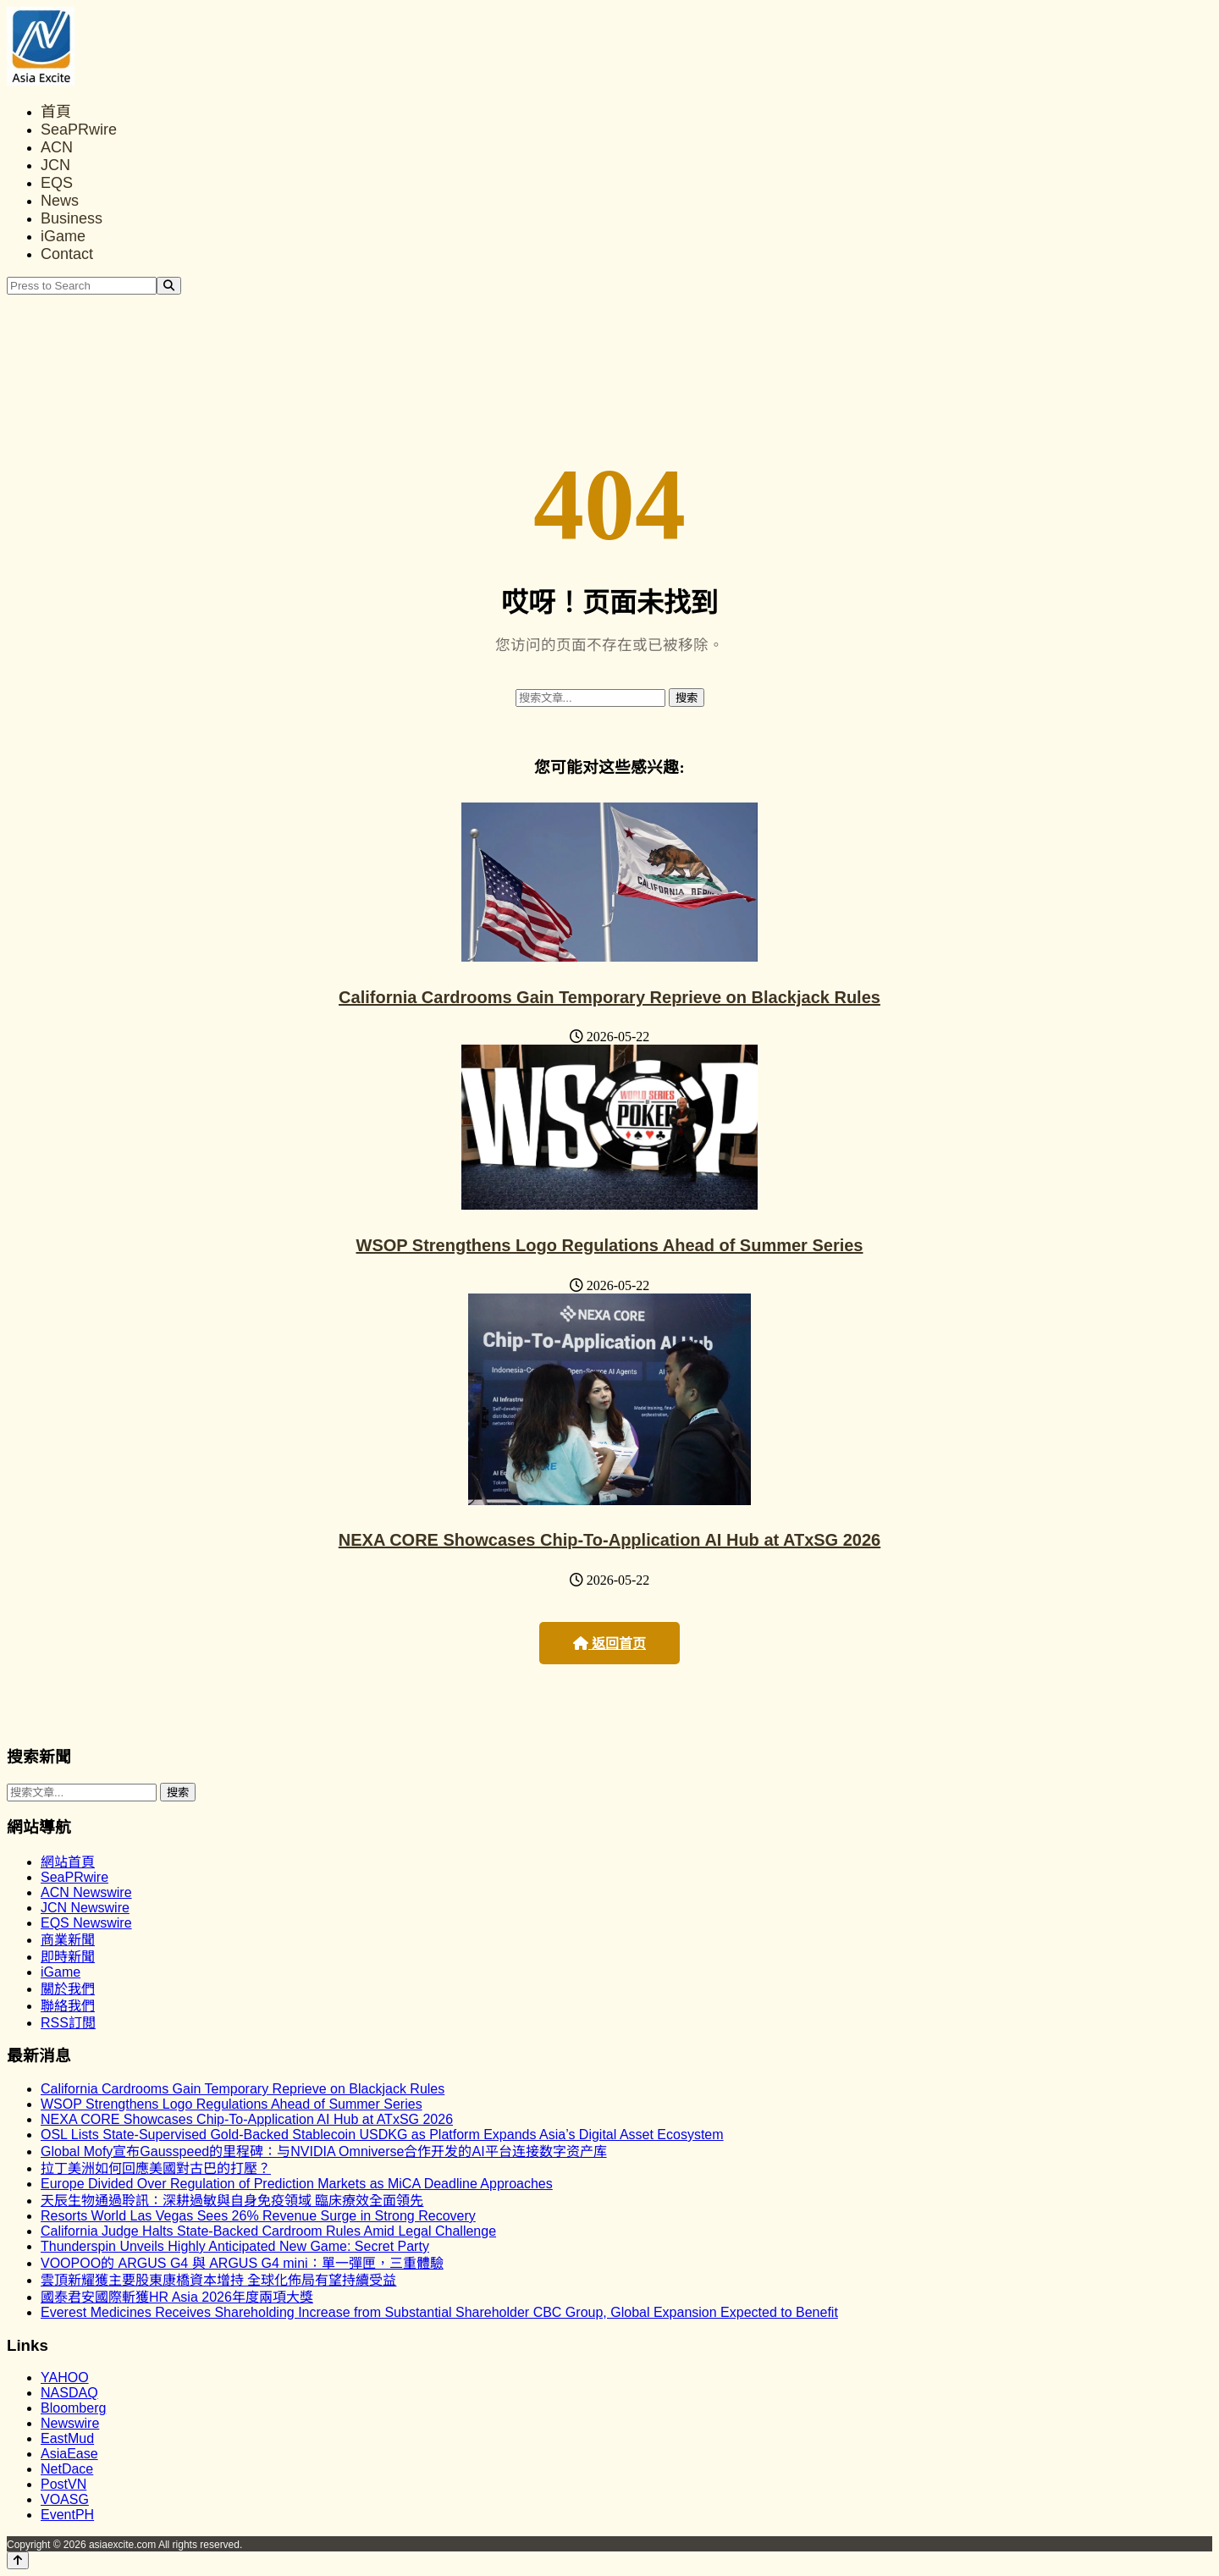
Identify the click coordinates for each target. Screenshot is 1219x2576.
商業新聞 (68, 1940)
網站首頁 (68, 1862)
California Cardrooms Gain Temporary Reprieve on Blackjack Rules (609, 997)
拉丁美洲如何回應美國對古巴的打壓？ (156, 2168)
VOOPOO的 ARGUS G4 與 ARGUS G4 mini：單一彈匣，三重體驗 (242, 2263)
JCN (55, 165)
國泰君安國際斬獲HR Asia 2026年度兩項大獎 (177, 2297)
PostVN (63, 2484)
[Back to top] (18, 2560)
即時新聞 (68, 1957)
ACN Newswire (86, 1892)
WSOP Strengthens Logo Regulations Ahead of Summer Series (609, 1245)
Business (71, 218)
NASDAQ (69, 2393)
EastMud (67, 2438)
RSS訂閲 (68, 2023)
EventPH (67, 2514)
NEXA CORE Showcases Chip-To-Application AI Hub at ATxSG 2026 (609, 1540)
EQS (57, 182)
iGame (63, 236)
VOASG (65, 2499)
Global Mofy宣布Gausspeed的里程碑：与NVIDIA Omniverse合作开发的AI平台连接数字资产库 (324, 2151)
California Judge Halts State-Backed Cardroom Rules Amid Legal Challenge (268, 2231)
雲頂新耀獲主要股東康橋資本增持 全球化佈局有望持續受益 (218, 2280)
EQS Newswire (86, 1923)
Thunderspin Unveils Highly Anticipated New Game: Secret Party (235, 2246)
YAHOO (65, 2377)
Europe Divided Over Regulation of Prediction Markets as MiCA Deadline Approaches (297, 2183)
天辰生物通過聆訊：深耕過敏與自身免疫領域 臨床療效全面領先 (232, 2200)
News (60, 200)
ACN (57, 147)
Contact (67, 253)
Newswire (70, 2423)
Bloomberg (73, 2408)
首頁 (56, 111)
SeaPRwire (79, 129)
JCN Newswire (85, 1907)
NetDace (67, 2469)
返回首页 (609, 1643)
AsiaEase (69, 2453)
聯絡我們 (68, 2006)
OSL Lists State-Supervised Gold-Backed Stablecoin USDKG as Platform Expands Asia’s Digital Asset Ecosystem (382, 2134)
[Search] (169, 286)
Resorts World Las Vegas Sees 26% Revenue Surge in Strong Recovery (258, 2216)
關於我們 (68, 1989)
